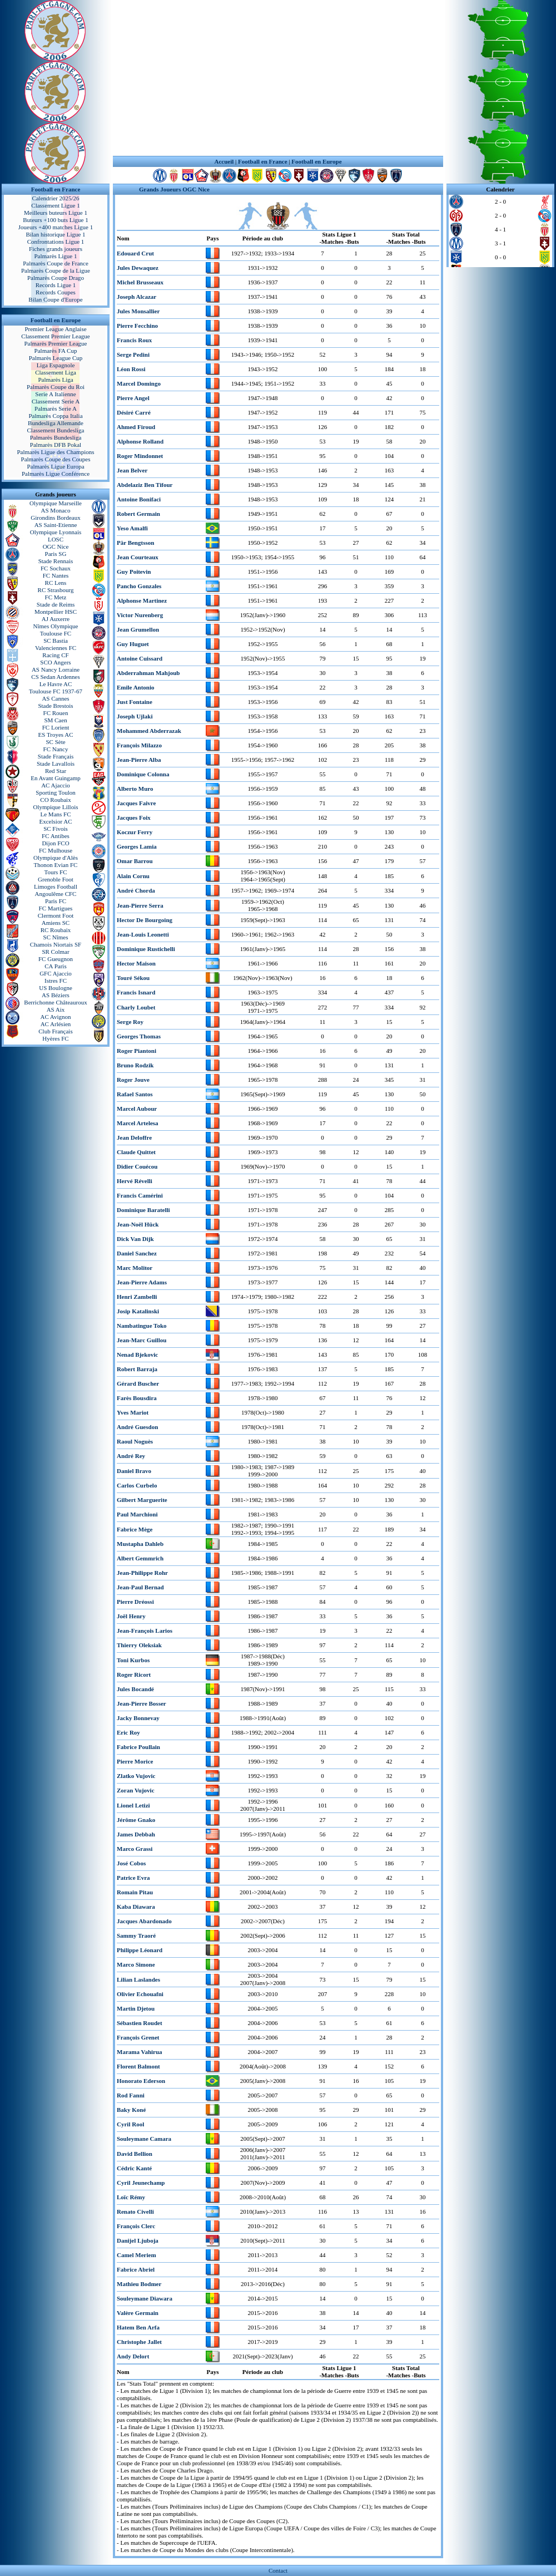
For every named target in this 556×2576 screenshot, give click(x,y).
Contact (278, 2570)
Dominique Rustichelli (146, 948)
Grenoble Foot (55, 879)
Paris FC (55, 901)
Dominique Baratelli (143, 1209)
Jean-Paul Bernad (140, 1587)
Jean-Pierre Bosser (141, 1703)
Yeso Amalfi (132, 528)
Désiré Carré (134, 412)
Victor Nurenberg (140, 615)
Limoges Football (55, 886)
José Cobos (131, 1863)
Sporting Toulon (55, 792)
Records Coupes (56, 292)
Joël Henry (131, 1616)
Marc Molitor (134, 1267)
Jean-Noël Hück (137, 1224)
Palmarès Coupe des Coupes (56, 459)
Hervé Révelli (134, 1181)
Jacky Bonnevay (138, 1718)
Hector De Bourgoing (144, 920)
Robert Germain (138, 513)
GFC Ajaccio (55, 973)
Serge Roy (130, 1021)
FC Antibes (56, 836)
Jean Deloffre (134, 1137)
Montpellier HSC (55, 611)
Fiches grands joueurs (55, 248)
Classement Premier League (55, 336)
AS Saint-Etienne (55, 524)
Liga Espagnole (56, 365)
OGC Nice (56, 546)
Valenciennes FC (55, 647)
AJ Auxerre (56, 618)
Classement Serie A (56, 401)
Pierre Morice (135, 1761)
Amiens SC (56, 922)
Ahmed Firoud (136, 426)
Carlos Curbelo (137, 1485)
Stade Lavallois (56, 763)
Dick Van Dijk (135, 1238)
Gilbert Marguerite (142, 1499)
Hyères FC (55, 1038)
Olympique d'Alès (55, 857)
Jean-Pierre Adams (142, 1282)
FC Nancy (55, 749)
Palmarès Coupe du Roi (56, 386)
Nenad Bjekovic (137, 1354)
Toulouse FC (55, 633)
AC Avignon (55, 1016)
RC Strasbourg (56, 590)
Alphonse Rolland (140, 441)
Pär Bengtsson (135, 542)
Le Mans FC (56, 814)
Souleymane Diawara (144, 2298)
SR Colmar (55, 951)
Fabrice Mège (134, 1529)
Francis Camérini (140, 1195)
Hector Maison (136, 963)
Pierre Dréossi (135, 1601)
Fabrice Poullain (138, 1746)
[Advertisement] (278, 78)
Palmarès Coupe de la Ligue (55, 270)
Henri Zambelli (137, 1296)
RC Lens (56, 582)
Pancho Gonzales (139, 586)
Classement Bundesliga (56, 430)
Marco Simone (136, 1964)
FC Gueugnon (55, 958)
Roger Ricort (134, 1674)
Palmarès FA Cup (55, 350)
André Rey (131, 1455)
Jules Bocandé (135, 1689)
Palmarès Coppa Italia (55, 415)
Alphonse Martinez (142, 600)
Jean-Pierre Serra (140, 905)
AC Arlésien (56, 1024)
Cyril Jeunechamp (141, 2182)
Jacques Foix (134, 817)
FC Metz (56, 597)
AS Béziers (56, 995)
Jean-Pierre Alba (139, 759)
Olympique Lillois (55, 807)
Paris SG (56, 553)
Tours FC (55, 872)
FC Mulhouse (55, 850)
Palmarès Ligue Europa (55, 466)
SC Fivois (55, 828)
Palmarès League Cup (56, 357)
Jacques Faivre (136, 803)
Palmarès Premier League (55, 343)
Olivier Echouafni (140, 1994)
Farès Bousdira (137, 1398)
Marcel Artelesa (137, 1123)
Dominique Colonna (143, 774)
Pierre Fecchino (137, 325)
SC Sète (55, 741)
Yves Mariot (132, 1412)
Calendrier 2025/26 (55, 198)
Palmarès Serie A (55, 408)
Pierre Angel (133, 398)
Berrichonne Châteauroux (55, 1002)
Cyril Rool (130, 2124)
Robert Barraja (137, 1369)
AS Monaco (56, 510)
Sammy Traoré (136, 1935)
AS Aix (56, 1009)
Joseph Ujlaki (135, 716)
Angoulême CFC (56, 893)
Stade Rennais (55, 561)
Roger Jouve (133, 1079)
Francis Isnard (136, 992)
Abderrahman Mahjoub (148, 672)
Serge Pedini (133, 354)
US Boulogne (55, 987)
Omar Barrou (135, 861)
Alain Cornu (133, 876)
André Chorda (136, 890)
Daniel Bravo (134, 1470)
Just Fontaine (134, 701)
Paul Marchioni (137, 1514)
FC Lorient (56, 727)
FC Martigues (56, 908)
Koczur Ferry (134, 832)
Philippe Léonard (139, 1950)
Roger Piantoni (136, 1050)
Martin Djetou (136, 2008)
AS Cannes (55, 698)
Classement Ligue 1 (55, 205)
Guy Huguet (133, 644)
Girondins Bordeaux (56, 517)
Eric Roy (128, 1732)
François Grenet (138, 2037)
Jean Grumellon (138, 629)
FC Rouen (55, 713)
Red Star (55, 770)
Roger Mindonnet (140, 455)
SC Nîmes (55, 937)
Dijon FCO (55, 843)
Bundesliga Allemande (55, 423)
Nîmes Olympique (55, 626)
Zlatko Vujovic (136, 1775)
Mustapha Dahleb (140, 1543)
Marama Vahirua (139, 2051)
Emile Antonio (136, 687)
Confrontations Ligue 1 (56, 241)
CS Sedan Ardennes (55, 676)
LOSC (55, 539)
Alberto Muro (135, 788)
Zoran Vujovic (136, 1790)
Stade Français (55, 756)
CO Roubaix (55, 799)
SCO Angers (55, 662)
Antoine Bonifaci (139, 499)
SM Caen (55, 720)
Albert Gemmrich (140, 1558)
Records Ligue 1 (56, 285)
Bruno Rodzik (135, 1065)
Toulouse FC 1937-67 (55, 691)
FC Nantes (56, 575)
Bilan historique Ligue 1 (55, 234)
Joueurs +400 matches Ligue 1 (55, 227)
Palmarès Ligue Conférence (56, 473)
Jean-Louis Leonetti (143, 934)
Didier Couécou (137, 1166)
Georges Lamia (137, 846)
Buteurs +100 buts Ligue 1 (55, 219)
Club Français (55, 1031)
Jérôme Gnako (136, 1819)
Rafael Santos (134, 1094)
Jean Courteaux (137, 557)
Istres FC (55, 980)
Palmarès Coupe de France (55, 263)
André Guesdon (137, 1427)
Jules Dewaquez (137, 267)
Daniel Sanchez (137, 1253)
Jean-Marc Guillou (141, 1340)
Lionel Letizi (133, 1805)
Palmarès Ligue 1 (55, 256)
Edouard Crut (135, 253)
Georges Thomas (139, 1036)
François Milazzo (139, 745)
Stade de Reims (56, 604)
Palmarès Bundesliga (56, 437)
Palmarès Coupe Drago (55, 277)
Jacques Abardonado (144, 1921)
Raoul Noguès (135, 1441)
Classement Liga (55, 372)
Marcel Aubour (137, 1108)
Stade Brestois (55, 705)
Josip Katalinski (138, 1311)
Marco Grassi (134, 1848)
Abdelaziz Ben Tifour (144, 484)
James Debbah (136, 1834)
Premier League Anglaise (55, 329)
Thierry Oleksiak (139, 1645)
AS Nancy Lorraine (56, 669)
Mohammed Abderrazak (149, 730)
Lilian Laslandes (138, 1979)
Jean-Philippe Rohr (142, 1572)
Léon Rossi (131, 369)
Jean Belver (132, 470)
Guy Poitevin (134, 571)
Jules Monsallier (138, 311)
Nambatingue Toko (142, 1325)
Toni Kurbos (133, 1660)
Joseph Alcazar (136, 296)
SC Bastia (55, 640)
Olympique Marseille (55, 503)
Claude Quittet (136, 1152)
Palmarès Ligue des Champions (55, 452)
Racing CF (55, 655)
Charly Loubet (136, 1007)
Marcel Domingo (139, 383)
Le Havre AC (55, 684)
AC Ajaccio (55, 785)
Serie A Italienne (55, 394)
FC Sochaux (56, 568)
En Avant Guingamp (56, 778)
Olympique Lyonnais (56, 532)
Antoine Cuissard (139, 658)
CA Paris (55, 966)
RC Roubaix (56, 930)
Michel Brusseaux (140, 282)
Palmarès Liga (55, 379)
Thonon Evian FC (56, 864)
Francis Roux (134, 340)
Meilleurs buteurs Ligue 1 (55, 212)
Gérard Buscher (138, 1383)
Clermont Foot (55, 915)
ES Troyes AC (55, 734)
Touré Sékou (133, 977)
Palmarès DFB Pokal (55, 444)
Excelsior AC (55, 821)
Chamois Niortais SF (55, 944)
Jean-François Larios (144, 1630)
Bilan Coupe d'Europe (55, 299)
